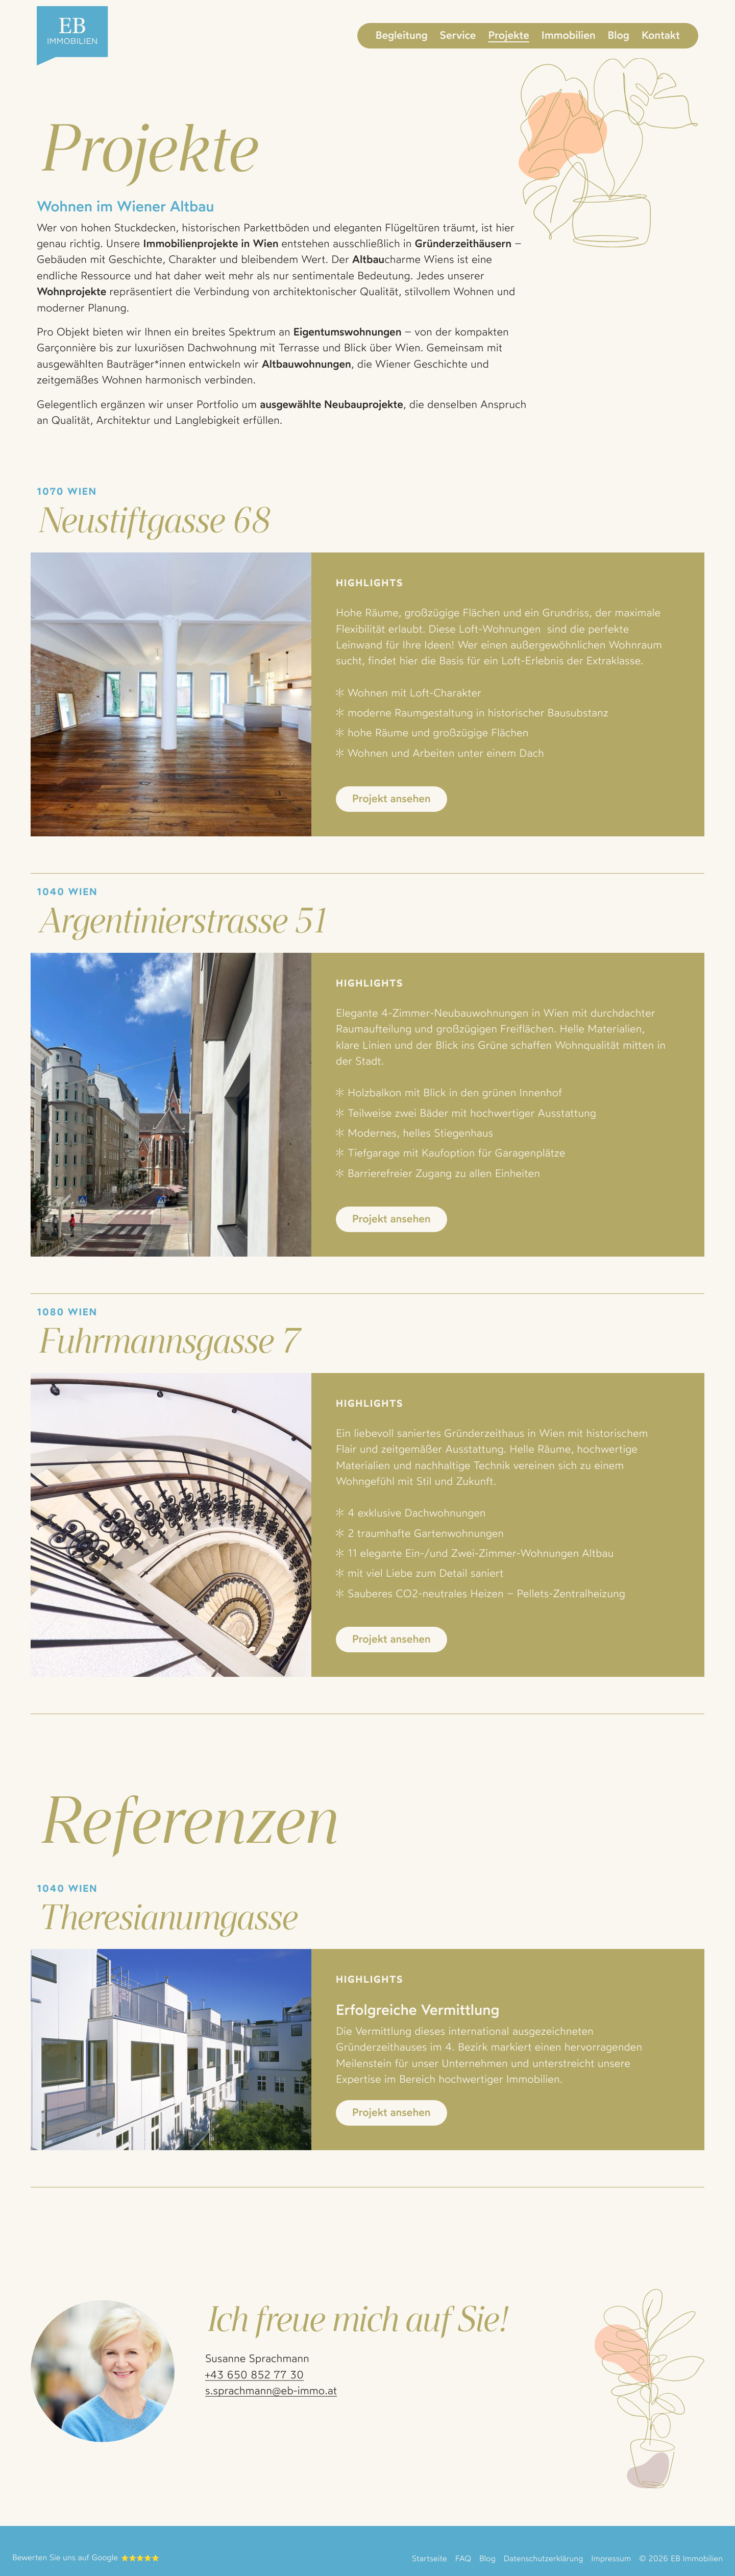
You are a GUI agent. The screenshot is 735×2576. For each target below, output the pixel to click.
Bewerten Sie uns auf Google (65, 2557)
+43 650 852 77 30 (254, 2374)
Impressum (611, 2558)
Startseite (429, 2558)
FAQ (463, 2558)
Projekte (508, 35)
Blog (618, 35)
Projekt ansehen (391, 798)
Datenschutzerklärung (543, 2558)
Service (458, 35)
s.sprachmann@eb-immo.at (271, 2391)
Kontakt (661, 35)
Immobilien (569, 35)
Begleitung (402, 35)
